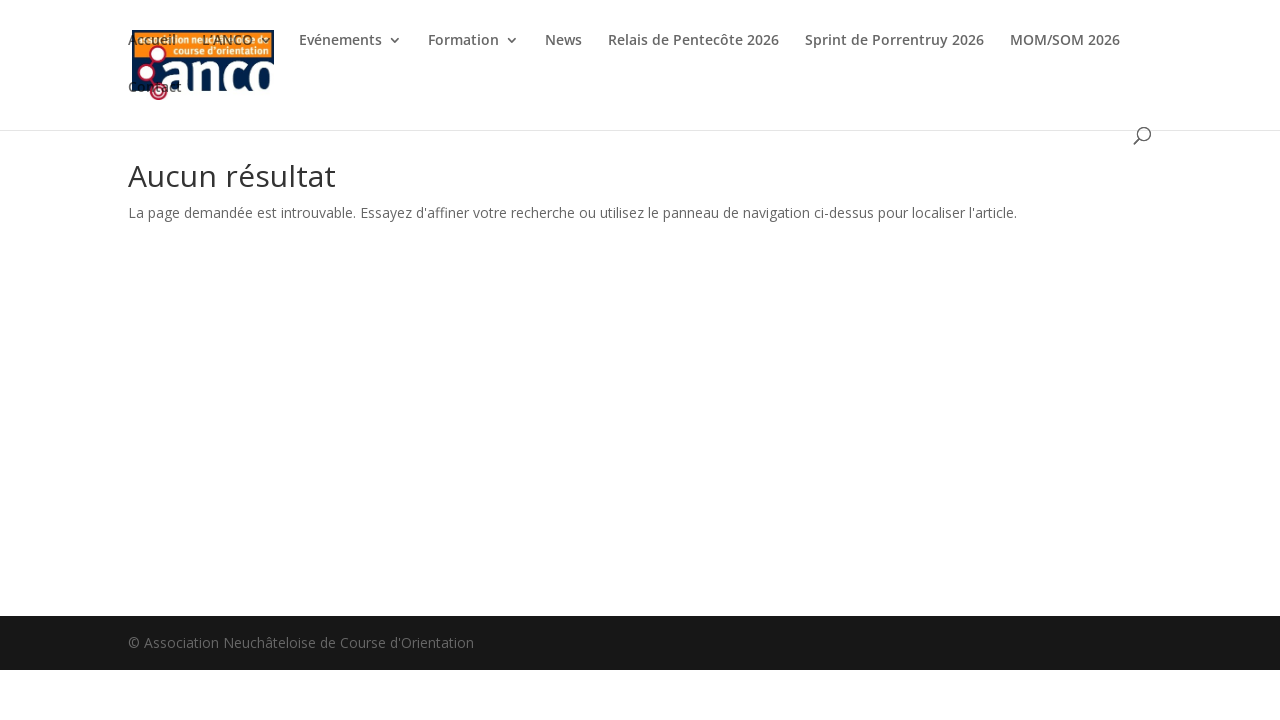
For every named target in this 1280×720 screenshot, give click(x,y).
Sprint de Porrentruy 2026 (894, 41)
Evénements (340, 41)
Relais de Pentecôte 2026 (693, 41)
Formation (463, 41)
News (563, 41)
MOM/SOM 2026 (1065, 41)
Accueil (152, 41)
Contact (155, 88)
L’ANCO (227, 41)
